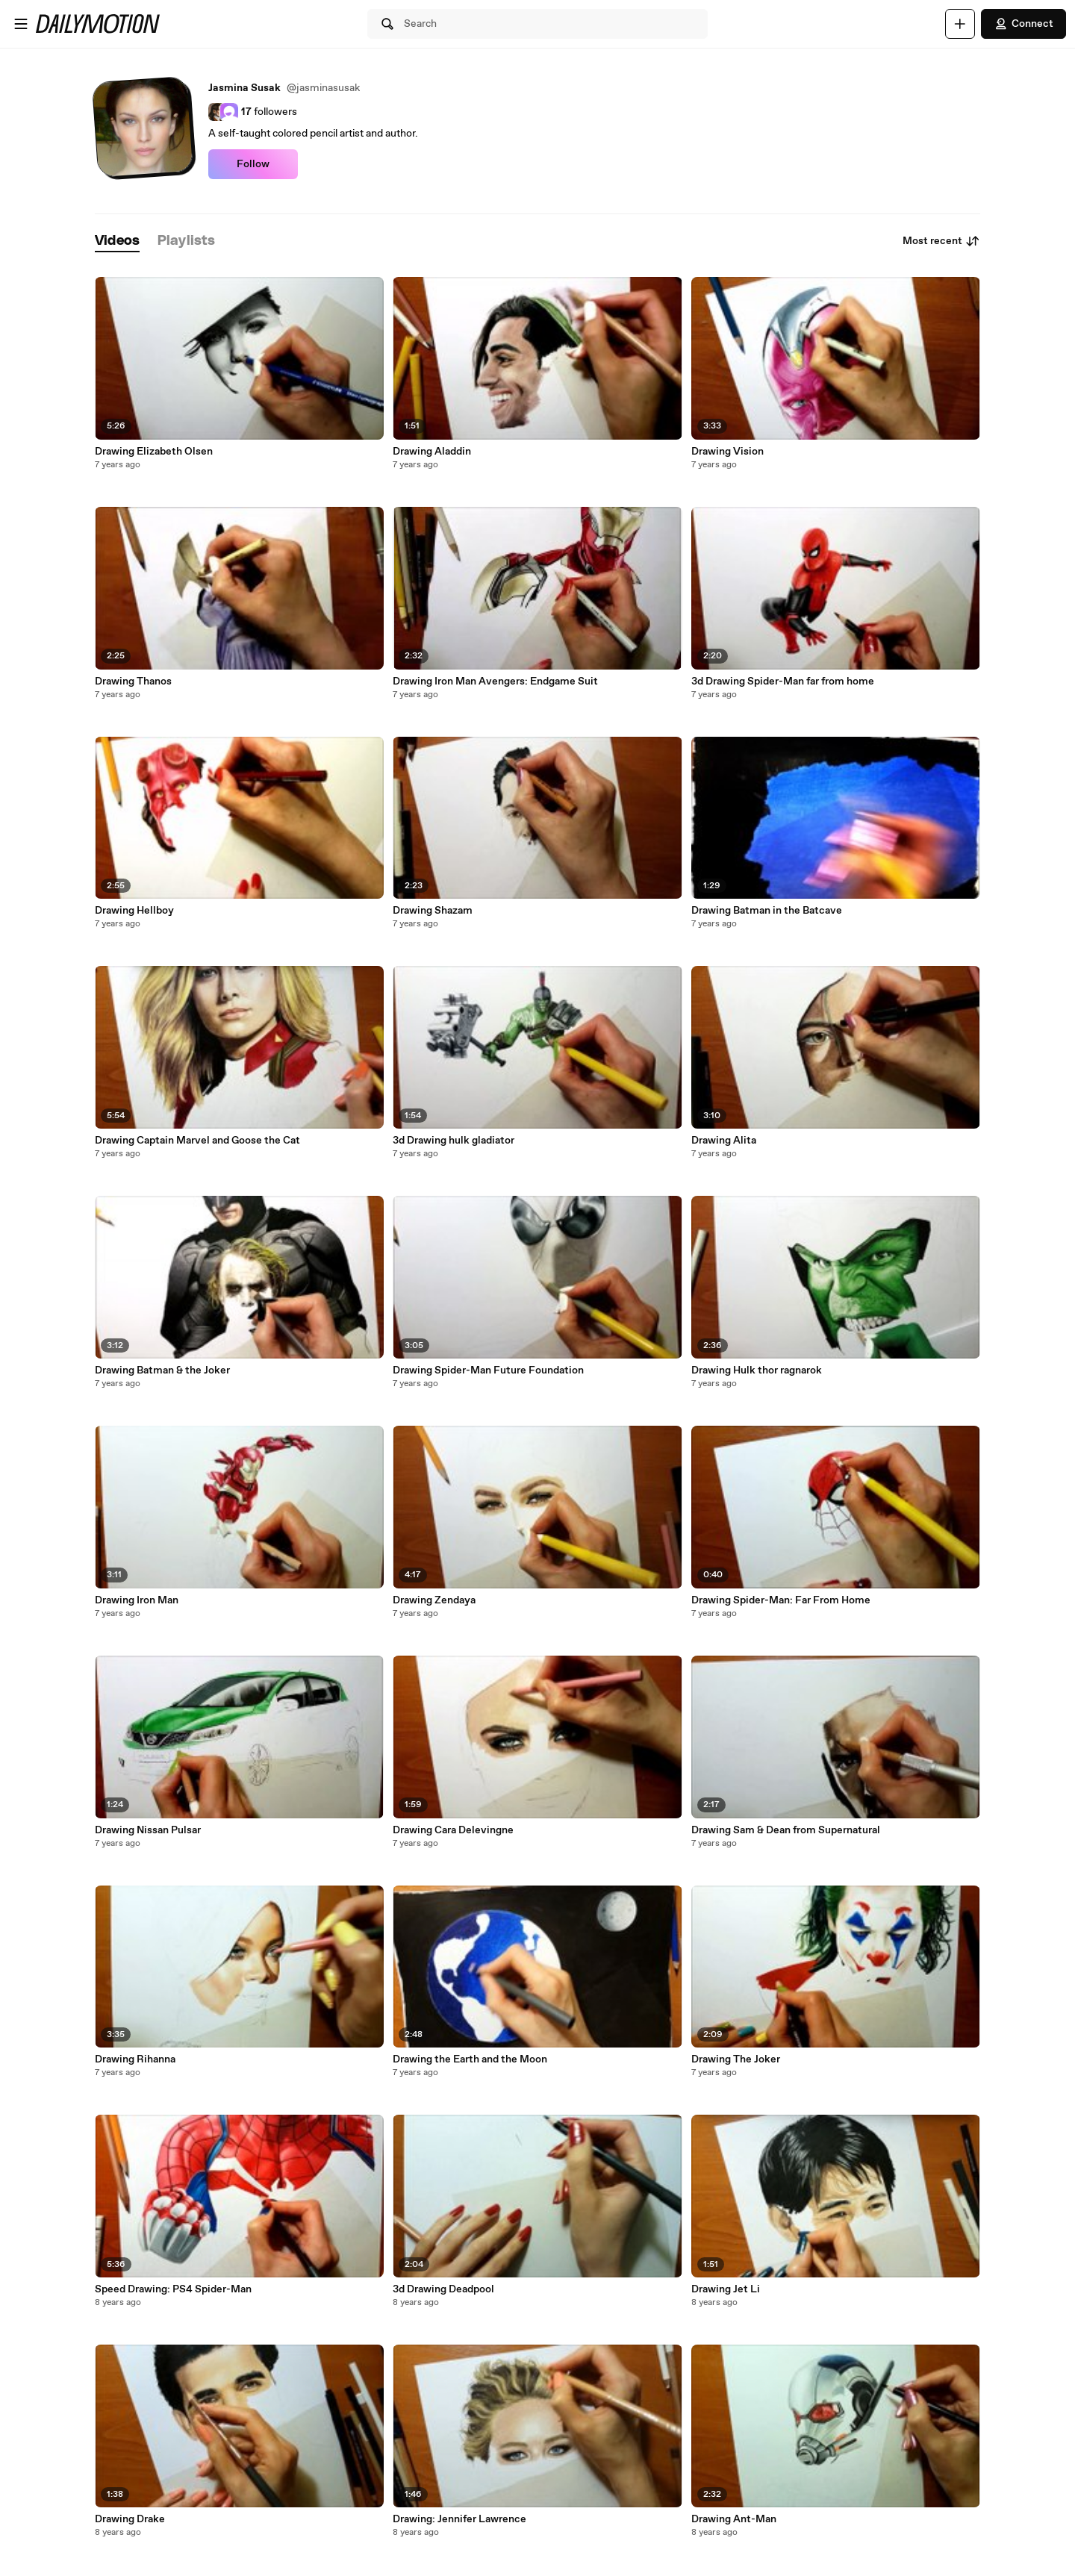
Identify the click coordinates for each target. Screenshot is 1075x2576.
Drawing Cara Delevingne (453, 1830)
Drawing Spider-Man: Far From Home (780, 1600)
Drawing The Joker (735, 2059)
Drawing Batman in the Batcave (766, 911)
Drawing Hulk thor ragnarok (756, 1370)
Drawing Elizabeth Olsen (154, 452)
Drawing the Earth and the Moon (470, 2059)
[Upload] (960, 24)
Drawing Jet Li (725, 2289)
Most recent (941, 241)
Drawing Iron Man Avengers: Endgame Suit (495, 681)
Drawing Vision (727, 452)
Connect (1023, 23)
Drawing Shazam (433, 911)
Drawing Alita (723, 1141)
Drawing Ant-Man (733, 2519)
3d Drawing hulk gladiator (453, 1141)
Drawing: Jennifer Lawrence (459, 2519)
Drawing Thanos (133, 681)
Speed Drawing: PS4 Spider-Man (173, 2289)
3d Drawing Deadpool (443, 2289)
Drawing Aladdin (432, 452)
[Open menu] (21, 24)
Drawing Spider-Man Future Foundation (488, 1370)
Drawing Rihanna (135, 2059)
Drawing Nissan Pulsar (148, 1830)
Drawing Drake (130, 2519)
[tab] (117, 241)
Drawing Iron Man (136, 1600)
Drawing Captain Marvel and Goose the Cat (197, 1141)
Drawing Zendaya (434, 1600)
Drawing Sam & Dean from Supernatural (785, 1830)
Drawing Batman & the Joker (162, 1370)
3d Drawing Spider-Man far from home (782, 681)
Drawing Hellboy (134, 911)
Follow (253, 164)
